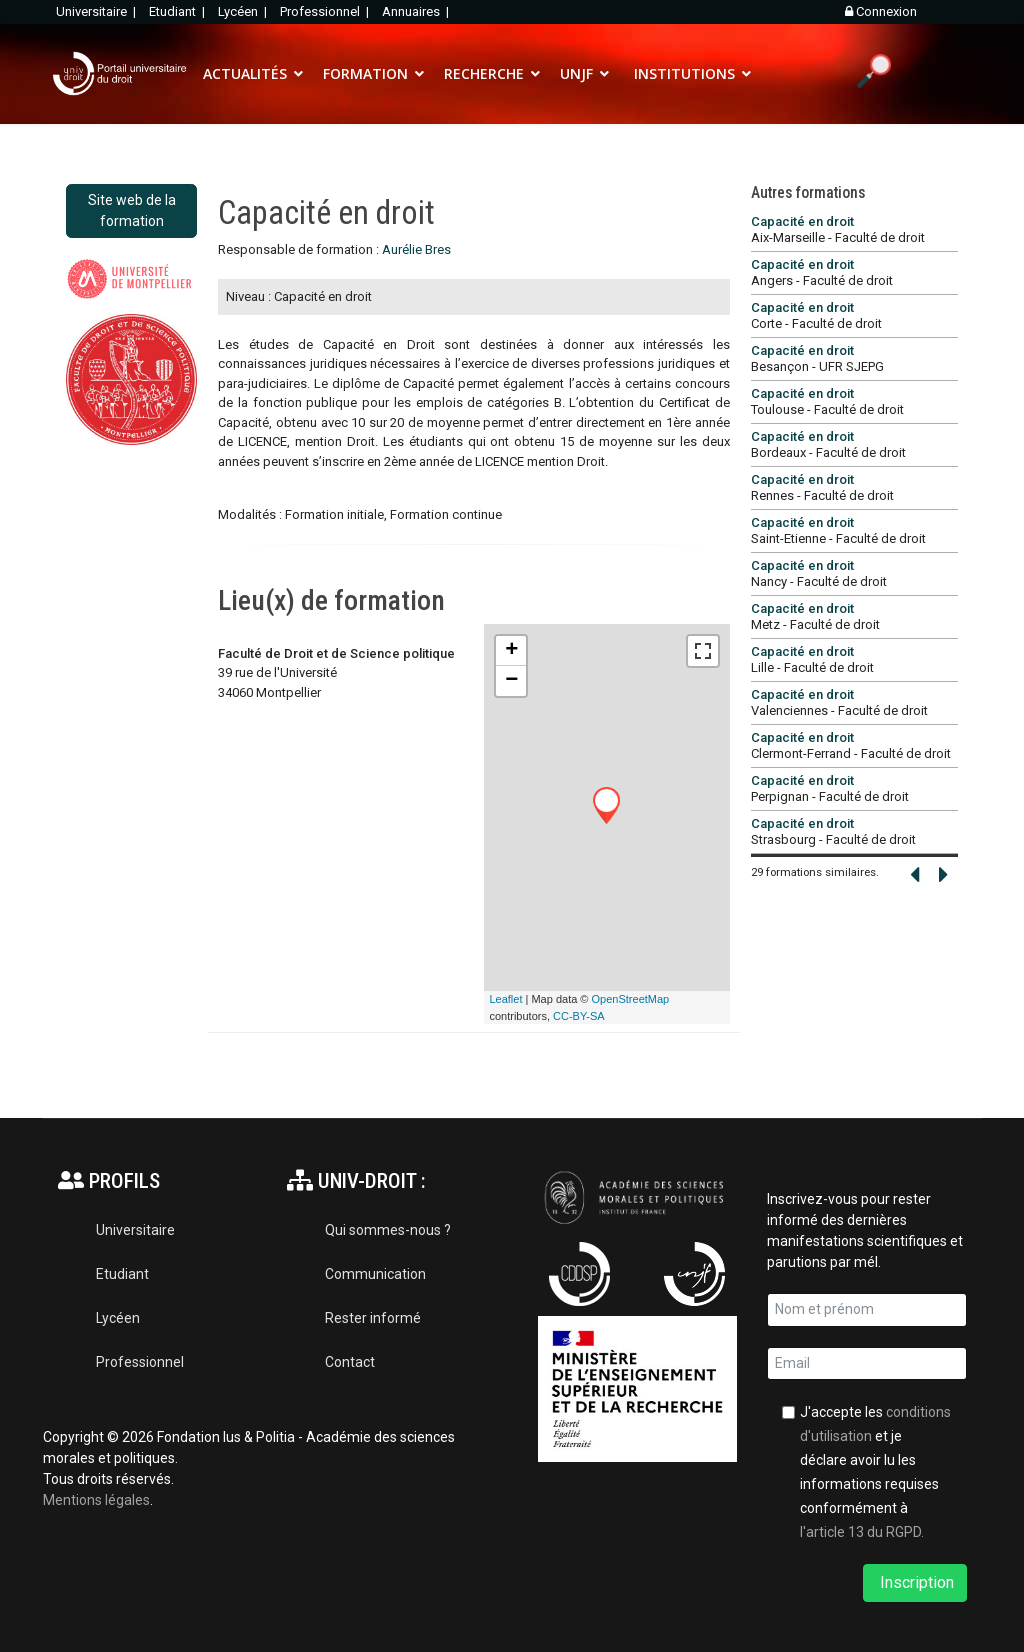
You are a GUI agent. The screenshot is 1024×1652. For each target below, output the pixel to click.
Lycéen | (244, 11)
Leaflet (505, 999)
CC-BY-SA (579, 1016)
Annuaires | (417, 11)
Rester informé (373, 1318)
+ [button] (511, 651)
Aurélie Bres (416, 249)
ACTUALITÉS (245, 73)
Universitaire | (97, 11)
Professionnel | (326, 11)
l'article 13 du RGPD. (862, 1532)
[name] (867, 1310)
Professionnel (140, 1362)
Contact (350, 1362)
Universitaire (135, 1230)
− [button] (511, 681)
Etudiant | (178, 11)
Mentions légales (96, 1500)
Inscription (915, 1582)
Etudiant (122, 1274)
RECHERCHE (484, 73)
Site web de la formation (132, 210)
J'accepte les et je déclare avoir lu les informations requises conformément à (875, 1472)
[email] (867, 1364)
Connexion (881, 11)
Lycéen (118, 1318)
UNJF (576, 73)
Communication (375, 1274)
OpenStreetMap (631, 999)
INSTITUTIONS (684, 73)
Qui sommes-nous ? (388, 1230)
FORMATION (365, 73)
